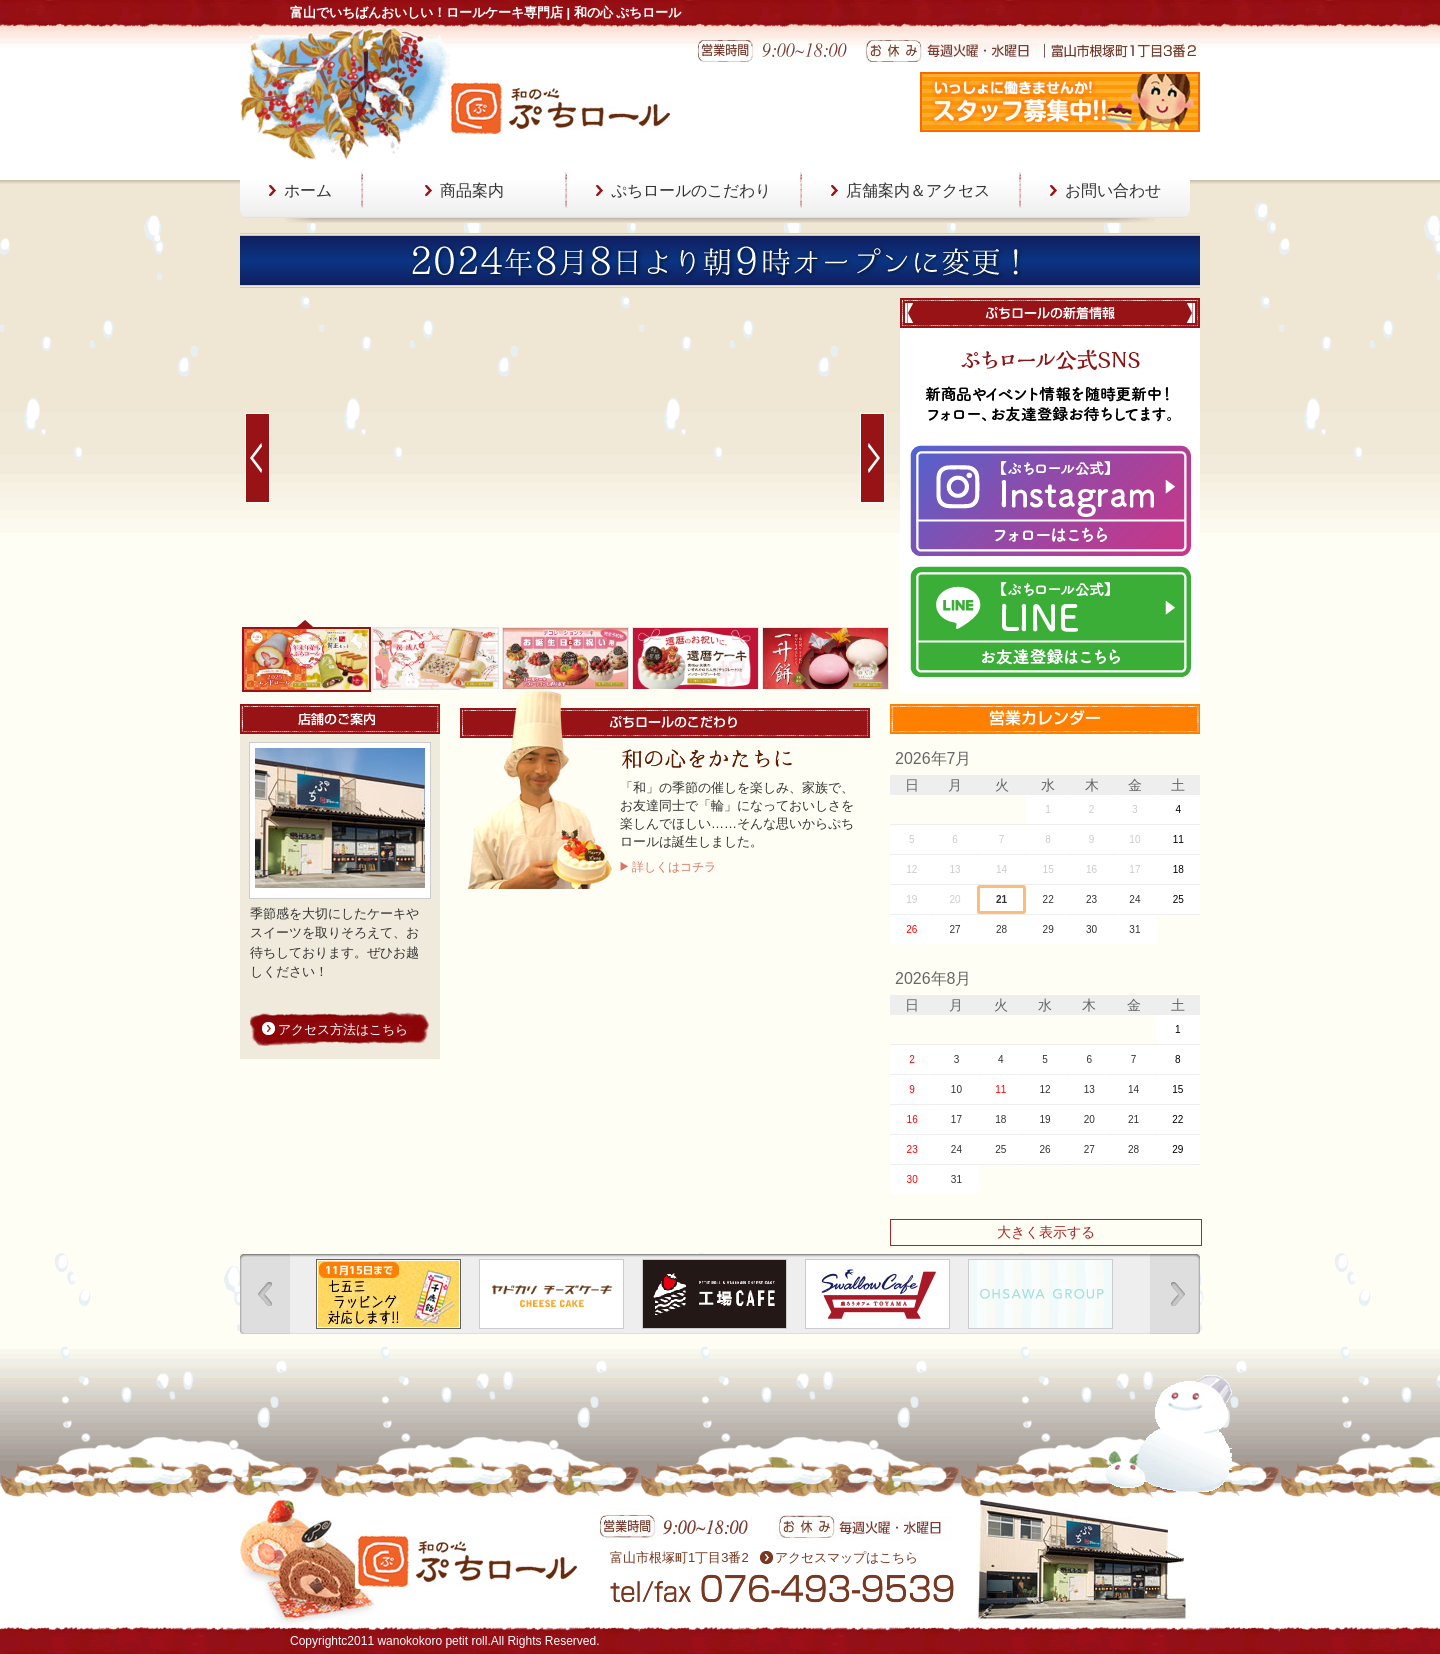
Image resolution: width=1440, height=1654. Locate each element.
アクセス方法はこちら (343, 1029)
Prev (257, 458)
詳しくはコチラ (674, 867)
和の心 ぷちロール (560, 108)
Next (872, 458)
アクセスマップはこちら (846, 1557)
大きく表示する (1046, 1232)
